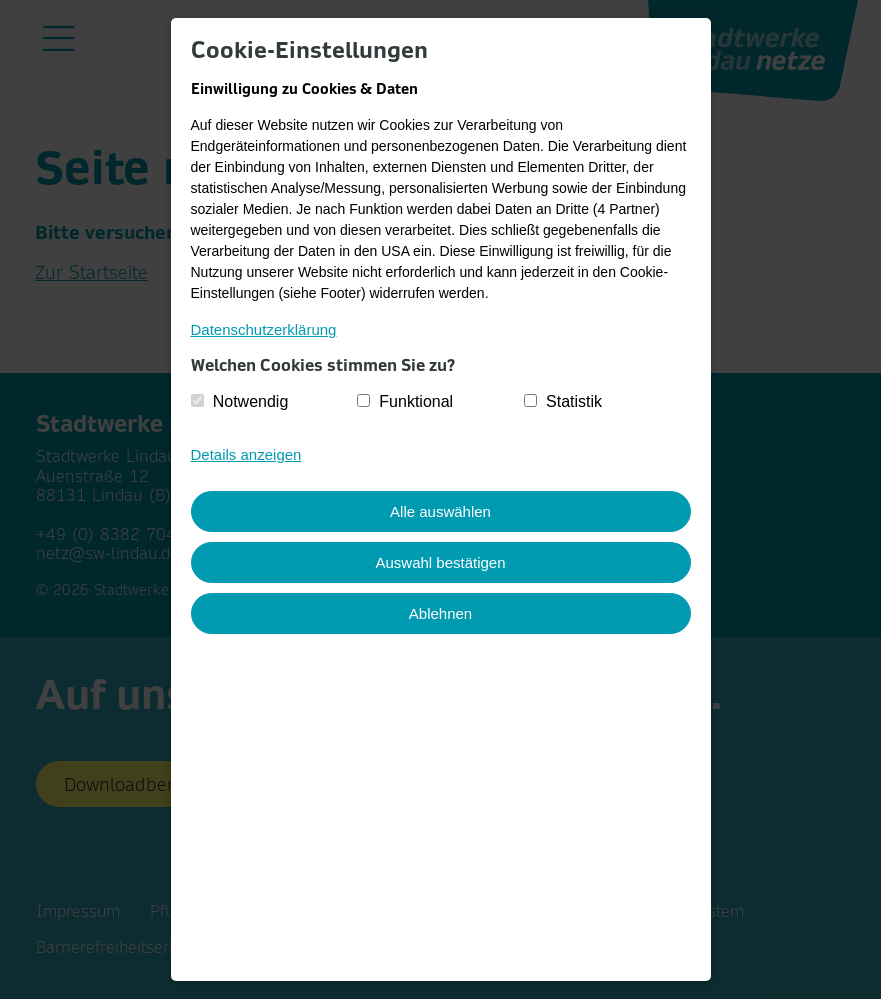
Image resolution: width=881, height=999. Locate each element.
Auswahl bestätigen (440, 562)
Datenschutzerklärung (264, 329)
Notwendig (251, 401)
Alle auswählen (440, 511)
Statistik (574, 401)
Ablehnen (440, 613)
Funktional (416, 401)
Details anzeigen (246, 454)
